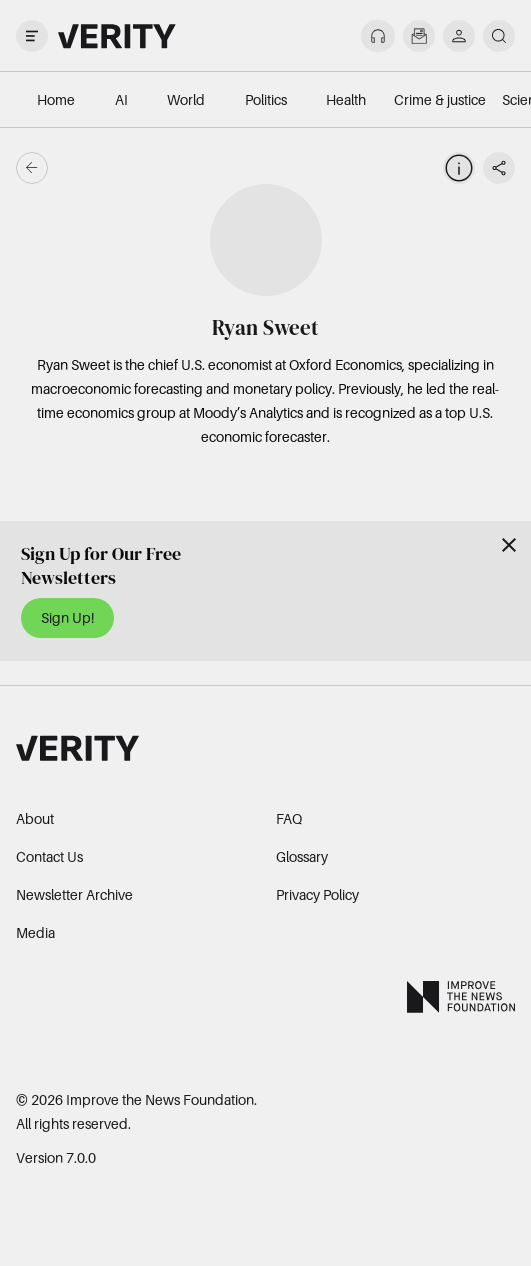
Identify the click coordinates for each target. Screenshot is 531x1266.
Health (346, 99)
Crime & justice (440, 99)
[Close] (509, 545)
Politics (266, 99)
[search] (499, 36)
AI (121, 99)
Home (56, 99)
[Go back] (149, 168)
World (186, 99)
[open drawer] (32, 36)
